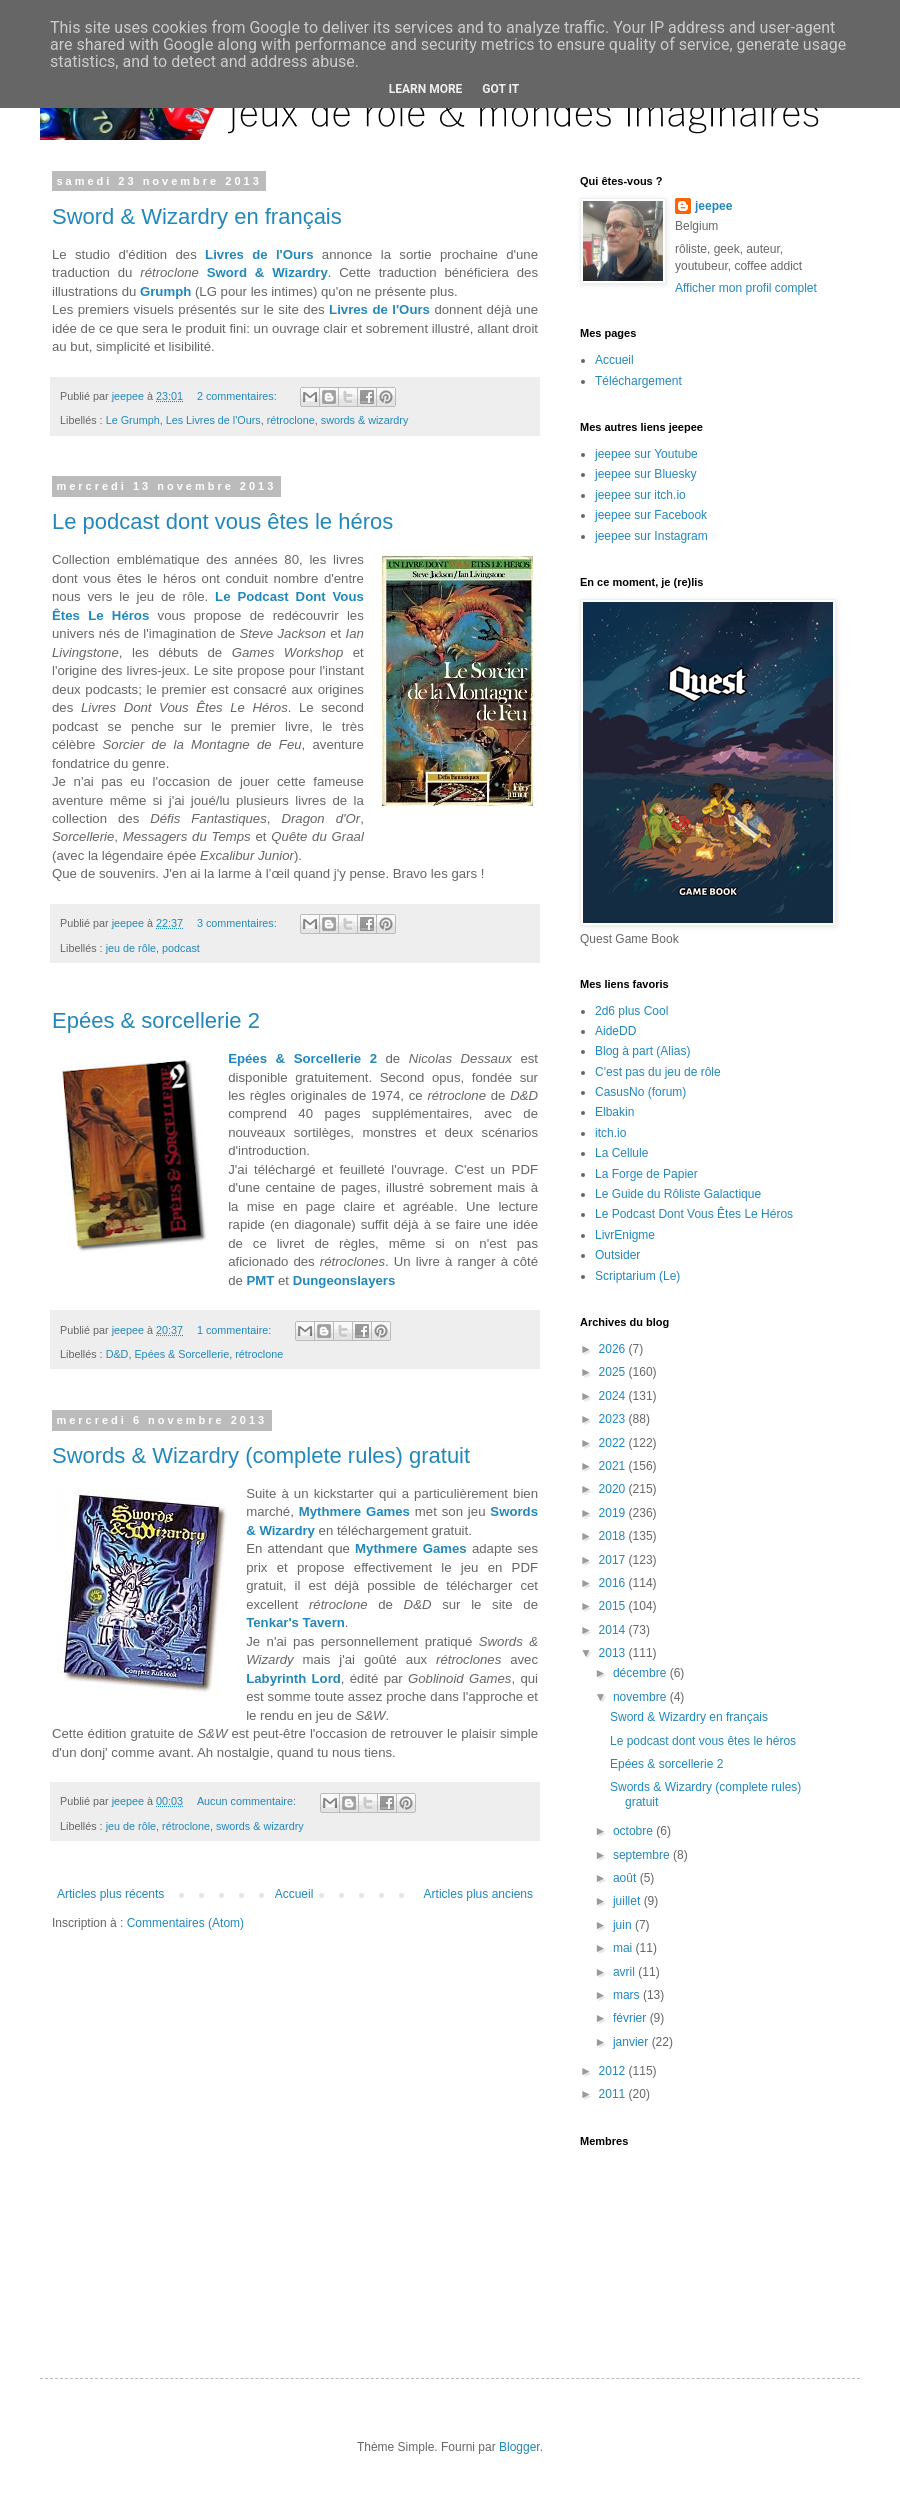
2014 (614, 1630)
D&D (117, 1354)
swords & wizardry (365, 420)
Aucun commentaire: (248, 1801)
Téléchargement (638, 381)
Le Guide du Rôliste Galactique (678, 1194)
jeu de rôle (131, 948)
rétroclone (291, 420)
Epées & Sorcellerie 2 (302, 1058)
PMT (261, 1280)
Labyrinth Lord (293, 1678)
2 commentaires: (238, 396)
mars (628, 1995)
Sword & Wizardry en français (197, 216)
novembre (641, 1697)
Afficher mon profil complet (746, 288)
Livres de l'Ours (259, 254)
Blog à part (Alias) (642, 1051)
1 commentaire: (235, 1330)
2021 (614, 1466)
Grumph (165, 291)
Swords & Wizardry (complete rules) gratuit (261, 1455)
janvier (632, 2042)
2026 (614, 1349)
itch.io (610, 1133)
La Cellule (621, 1153)
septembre (643, 1855)
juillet (628, 1901)
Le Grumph (133, 420)
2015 (614, 1606)
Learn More (426, 89)
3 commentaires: (238, 923)
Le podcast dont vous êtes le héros (222, 521)
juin (624, 1925)
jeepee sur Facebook (651, 515)
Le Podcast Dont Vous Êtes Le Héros (694, 1214)
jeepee (713, 206)
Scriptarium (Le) (637, 1276)
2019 (614, 1513)
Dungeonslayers (344, 1280)
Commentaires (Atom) (185, 1923)
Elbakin (614, 1112)
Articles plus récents (110, 1894)
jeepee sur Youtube (646, 454)
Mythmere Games (354, 1511)
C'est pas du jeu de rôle (658, 1072)
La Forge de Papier (646, 1174)
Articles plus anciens (478, 1894)
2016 (614, 1583)
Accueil (294, 1894)
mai (624, 1948)
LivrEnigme (625, 1235)
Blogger (519, 2447)
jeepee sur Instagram (651, 536)
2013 (614, 1653)
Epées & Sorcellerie (181, 1354)
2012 (614, 2071)
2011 (614, 2094)
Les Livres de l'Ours (213, 420)
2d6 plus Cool (631, 1011)
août (626, 1878)
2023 (614, 1419)
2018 (614, 1536)
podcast (181, 948)
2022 (614, 1443)
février (631, 2018)
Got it (500, 89)
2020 (614, 1489)
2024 (614, 1396)
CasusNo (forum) (640, 1092)
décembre (641, 1673)
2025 (614, 1372)
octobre (634, 1831)
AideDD (615, 1031)
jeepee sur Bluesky (645, 474)
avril (625, 1972)
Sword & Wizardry (267, 272)
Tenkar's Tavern (295, 1622)
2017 (614, 1560)
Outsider (617, 1255)
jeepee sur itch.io (640, 495)
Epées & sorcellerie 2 (156, 1020)
